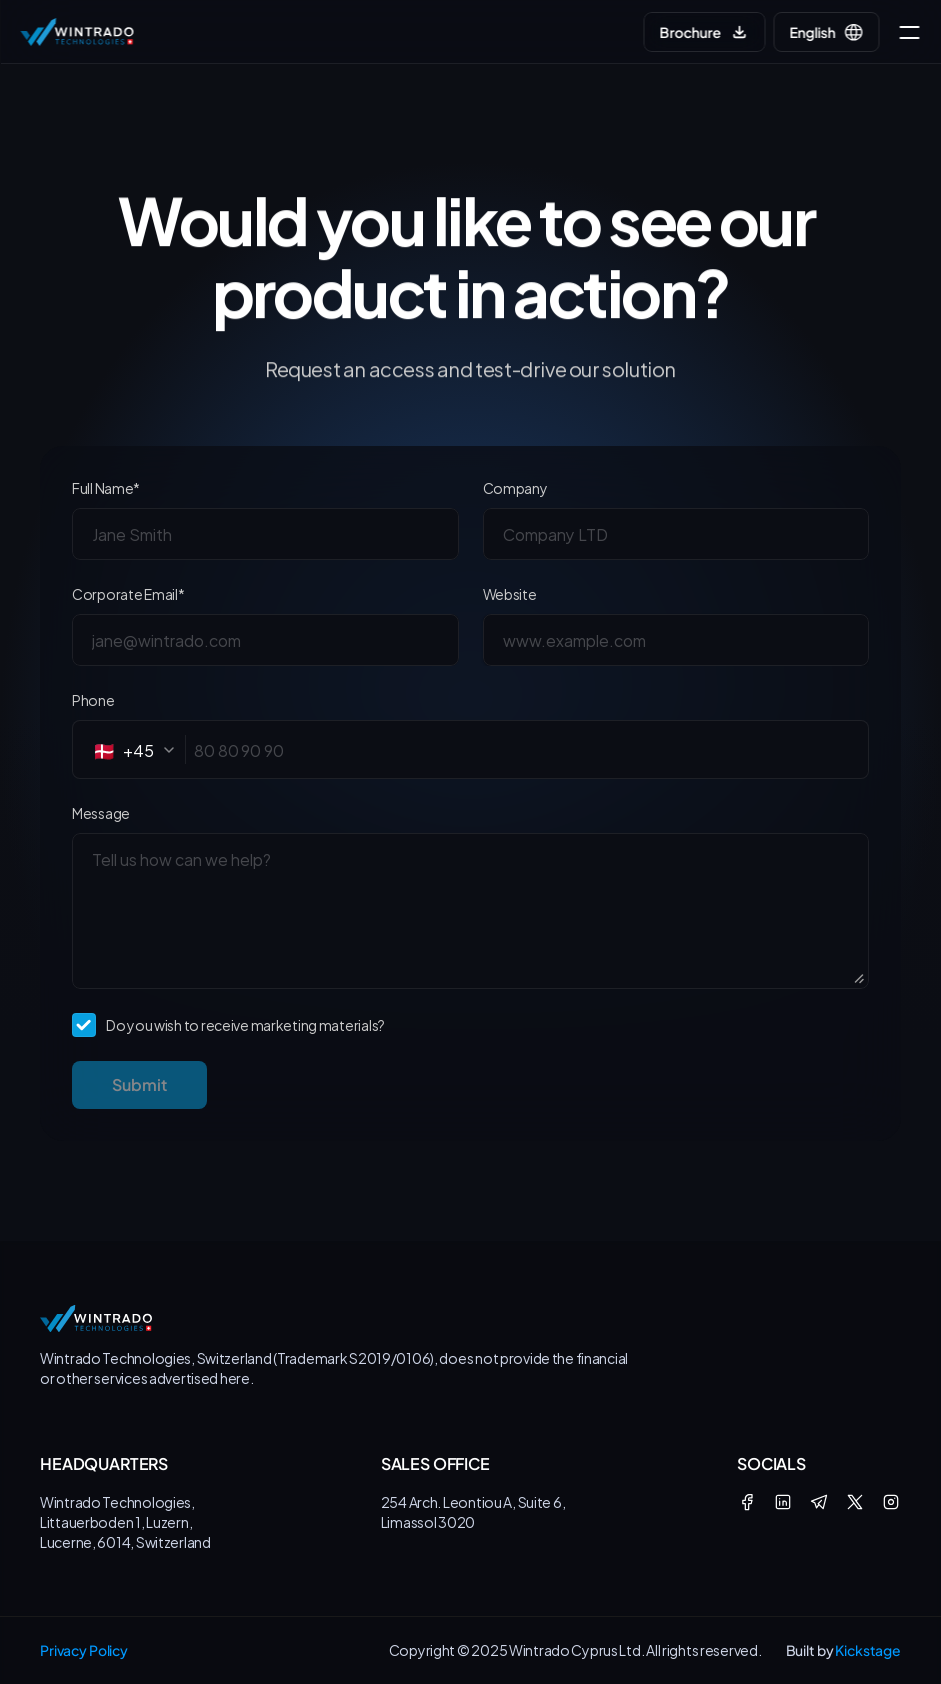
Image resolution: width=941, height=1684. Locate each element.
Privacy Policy (84, 1650)
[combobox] (139, 749)
